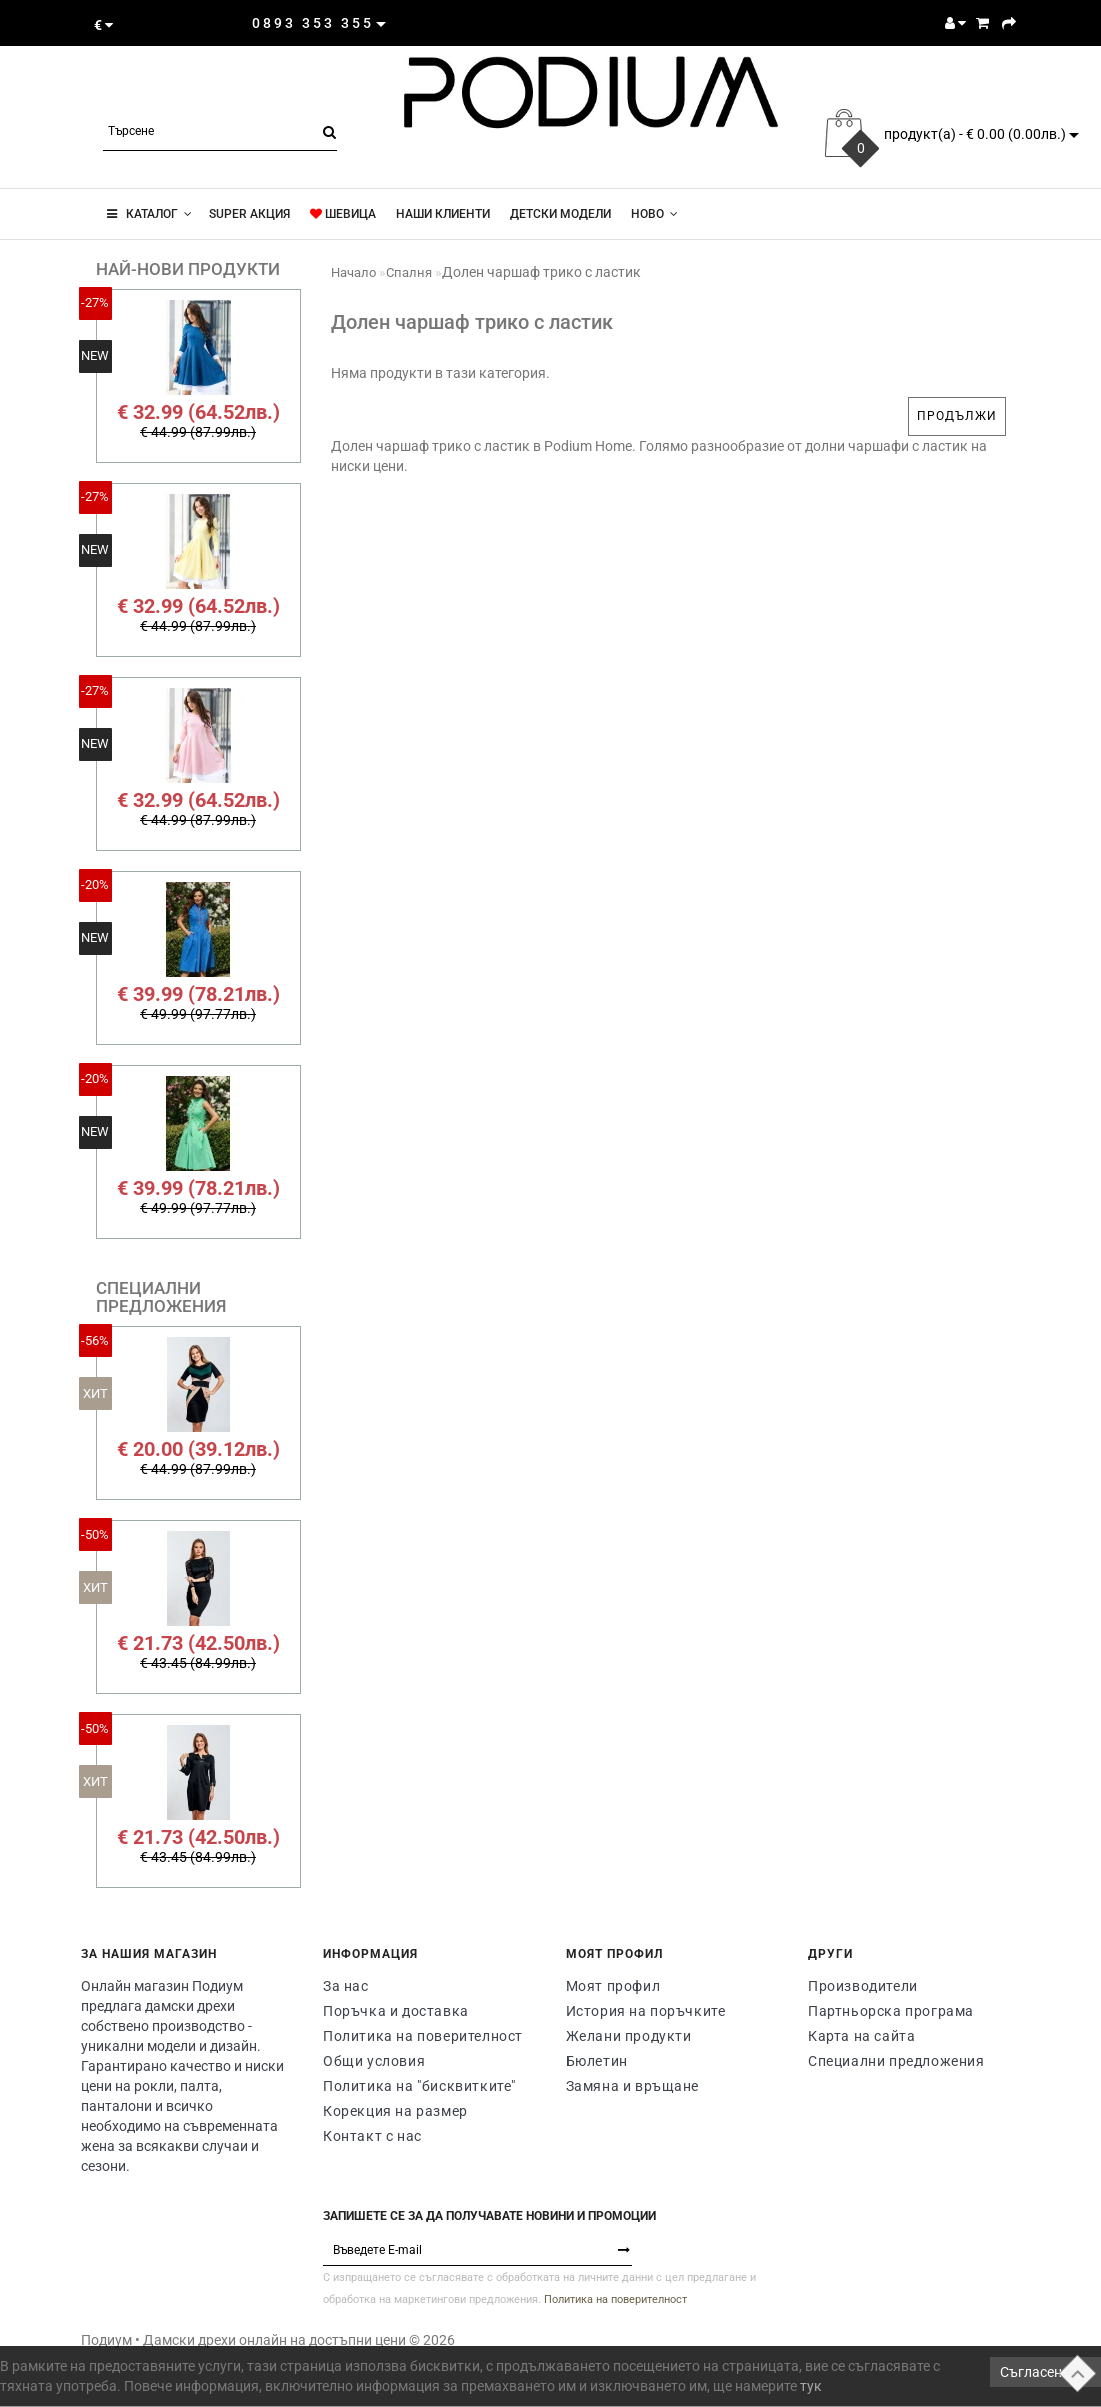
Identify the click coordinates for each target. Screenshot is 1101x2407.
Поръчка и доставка (396, 2011)
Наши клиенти (443, 214)
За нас (346, 1986)
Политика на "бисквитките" (419, 2086)
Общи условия (374, 2061)
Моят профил (613, 1986)
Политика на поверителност (423, 2036)
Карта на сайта (861, 2036)
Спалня (409, 272)
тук (811, 2386)
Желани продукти (629, 2036)
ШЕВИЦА (343, 214)
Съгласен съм (1045, 2372)
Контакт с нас (372, 2136)
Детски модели (560, 214)
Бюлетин (597, 2061)
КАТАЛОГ (149, 214)
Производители (863, 1986)
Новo (654, 214)
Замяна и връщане (633, 2086)
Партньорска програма (891, 2011)
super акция (248, 214)
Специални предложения (896, 2061)
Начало (353, 272)
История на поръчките (646, 2011)
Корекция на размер (395, 2111)
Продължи (957, 416)
